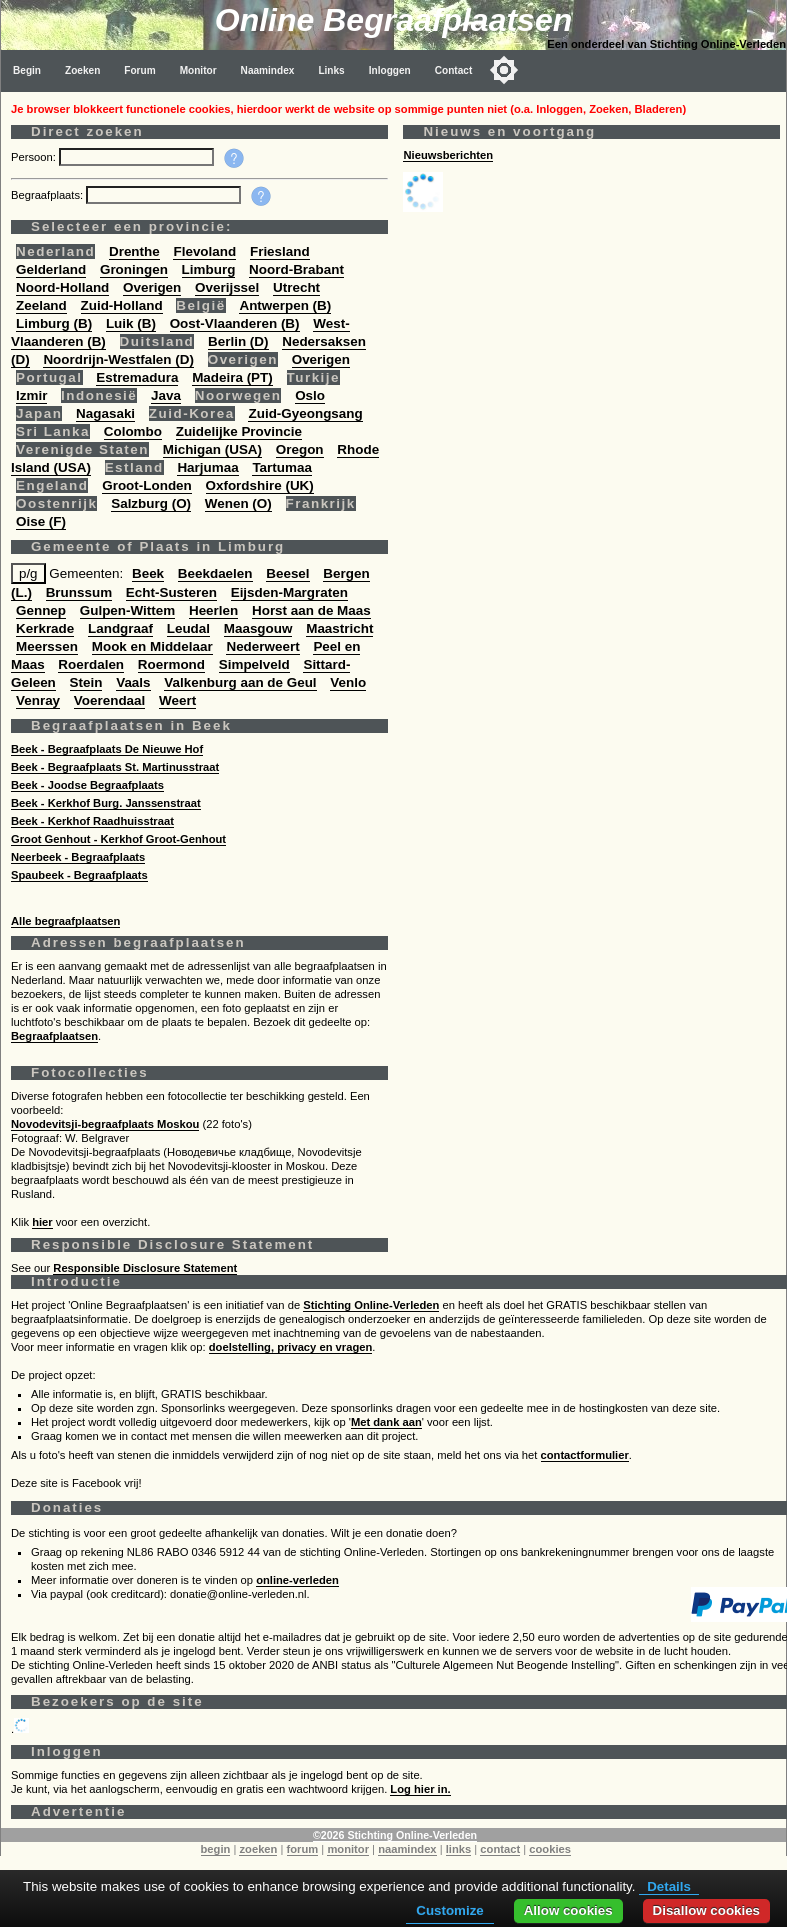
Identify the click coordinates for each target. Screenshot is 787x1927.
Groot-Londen (147, 485)
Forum (139, 70)
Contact (454, 70)
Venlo (348, 682)
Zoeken (82, 70)
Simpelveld (254, 664)
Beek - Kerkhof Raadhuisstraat (92, 821)
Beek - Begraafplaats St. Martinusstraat (115, 767)
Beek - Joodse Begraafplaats (87, 785)
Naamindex (268, 70)
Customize (449, 1910)
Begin (27, 70)
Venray (38, 700)
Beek (148, 573)
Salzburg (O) (151, 503)
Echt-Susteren (171, 592)
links (459, 1849)
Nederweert (262, 646)
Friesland (280, 251)
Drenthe (134, 251)
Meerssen (47, 646)
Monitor (198, 70)
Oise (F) (41, 521)
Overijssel (227, 287)
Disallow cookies (706, 1910)
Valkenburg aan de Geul (240, 682)
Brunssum (79, 592)
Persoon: (35, 157)
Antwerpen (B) (285, 305)
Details (669, 1886)
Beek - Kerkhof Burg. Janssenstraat (106, 803)
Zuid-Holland (122, 305)
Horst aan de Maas (311, 610)
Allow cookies (568, 1910)
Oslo (310, 395)
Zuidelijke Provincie (239, 431)
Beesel (287, 573)
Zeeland (41, 305)
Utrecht (296, 287)
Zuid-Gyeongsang (305, 413)
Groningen (134, 269)
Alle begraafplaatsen (65, 921)
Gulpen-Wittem (127, 610)
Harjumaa (207, 467)
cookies (550, 1849)
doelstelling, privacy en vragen (291, 1347)
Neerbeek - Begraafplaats (78, 857)
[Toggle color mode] (504, 70)
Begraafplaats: (48, 195)
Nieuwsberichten (448, 155)
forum (303, 1849)
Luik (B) (131, 323)
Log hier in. (420, 1789)
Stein (86, 682)
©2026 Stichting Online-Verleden (395, 1835)
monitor (348, 1849)
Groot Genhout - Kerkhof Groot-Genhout (118, 839)
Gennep (41, 610)
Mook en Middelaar (152, 646)
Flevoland (204, 251)
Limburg (209, 269)
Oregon (300, 449)
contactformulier (585, 1455)
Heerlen (213, 610)
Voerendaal (109, 700)
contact (500, 1849)
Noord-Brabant (296, 269)
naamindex (407, 1849)
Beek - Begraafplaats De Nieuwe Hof (107, 749)
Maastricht (339, 628)
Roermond (171, 664)
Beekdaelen (215, 573)
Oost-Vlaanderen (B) (235, 323)
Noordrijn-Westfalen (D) (118, 359)
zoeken (258, 1849)
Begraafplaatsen (54, 1036)
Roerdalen (91, 664)
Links (331, 70)
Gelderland (51, 269)
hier (42, 1222)
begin (216, 1849)
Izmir (31, 395)
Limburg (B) (54, 323)
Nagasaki (105, 413)
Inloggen (390, 70)
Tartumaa (282, 467)
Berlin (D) (238, 341)
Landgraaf (120, 628)
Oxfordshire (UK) (260, 485)
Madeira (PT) (232, 377)
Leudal (188, 628)
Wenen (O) (238, 503)
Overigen (152, 287)
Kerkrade (45, 628)
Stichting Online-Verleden (371, 1305)
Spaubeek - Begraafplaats (79, 875)
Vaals (133, 682)
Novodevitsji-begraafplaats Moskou (105, 1124)
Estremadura (137, 377)
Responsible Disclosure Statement (145, 1268)
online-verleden (297, 1580)
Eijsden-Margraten (289, 592)
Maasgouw (258, 628)
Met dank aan (386, 1422)
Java (166, 395)
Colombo (133, 431)
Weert (177, 700)
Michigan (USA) (212, 449)
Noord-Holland (62, 287)
